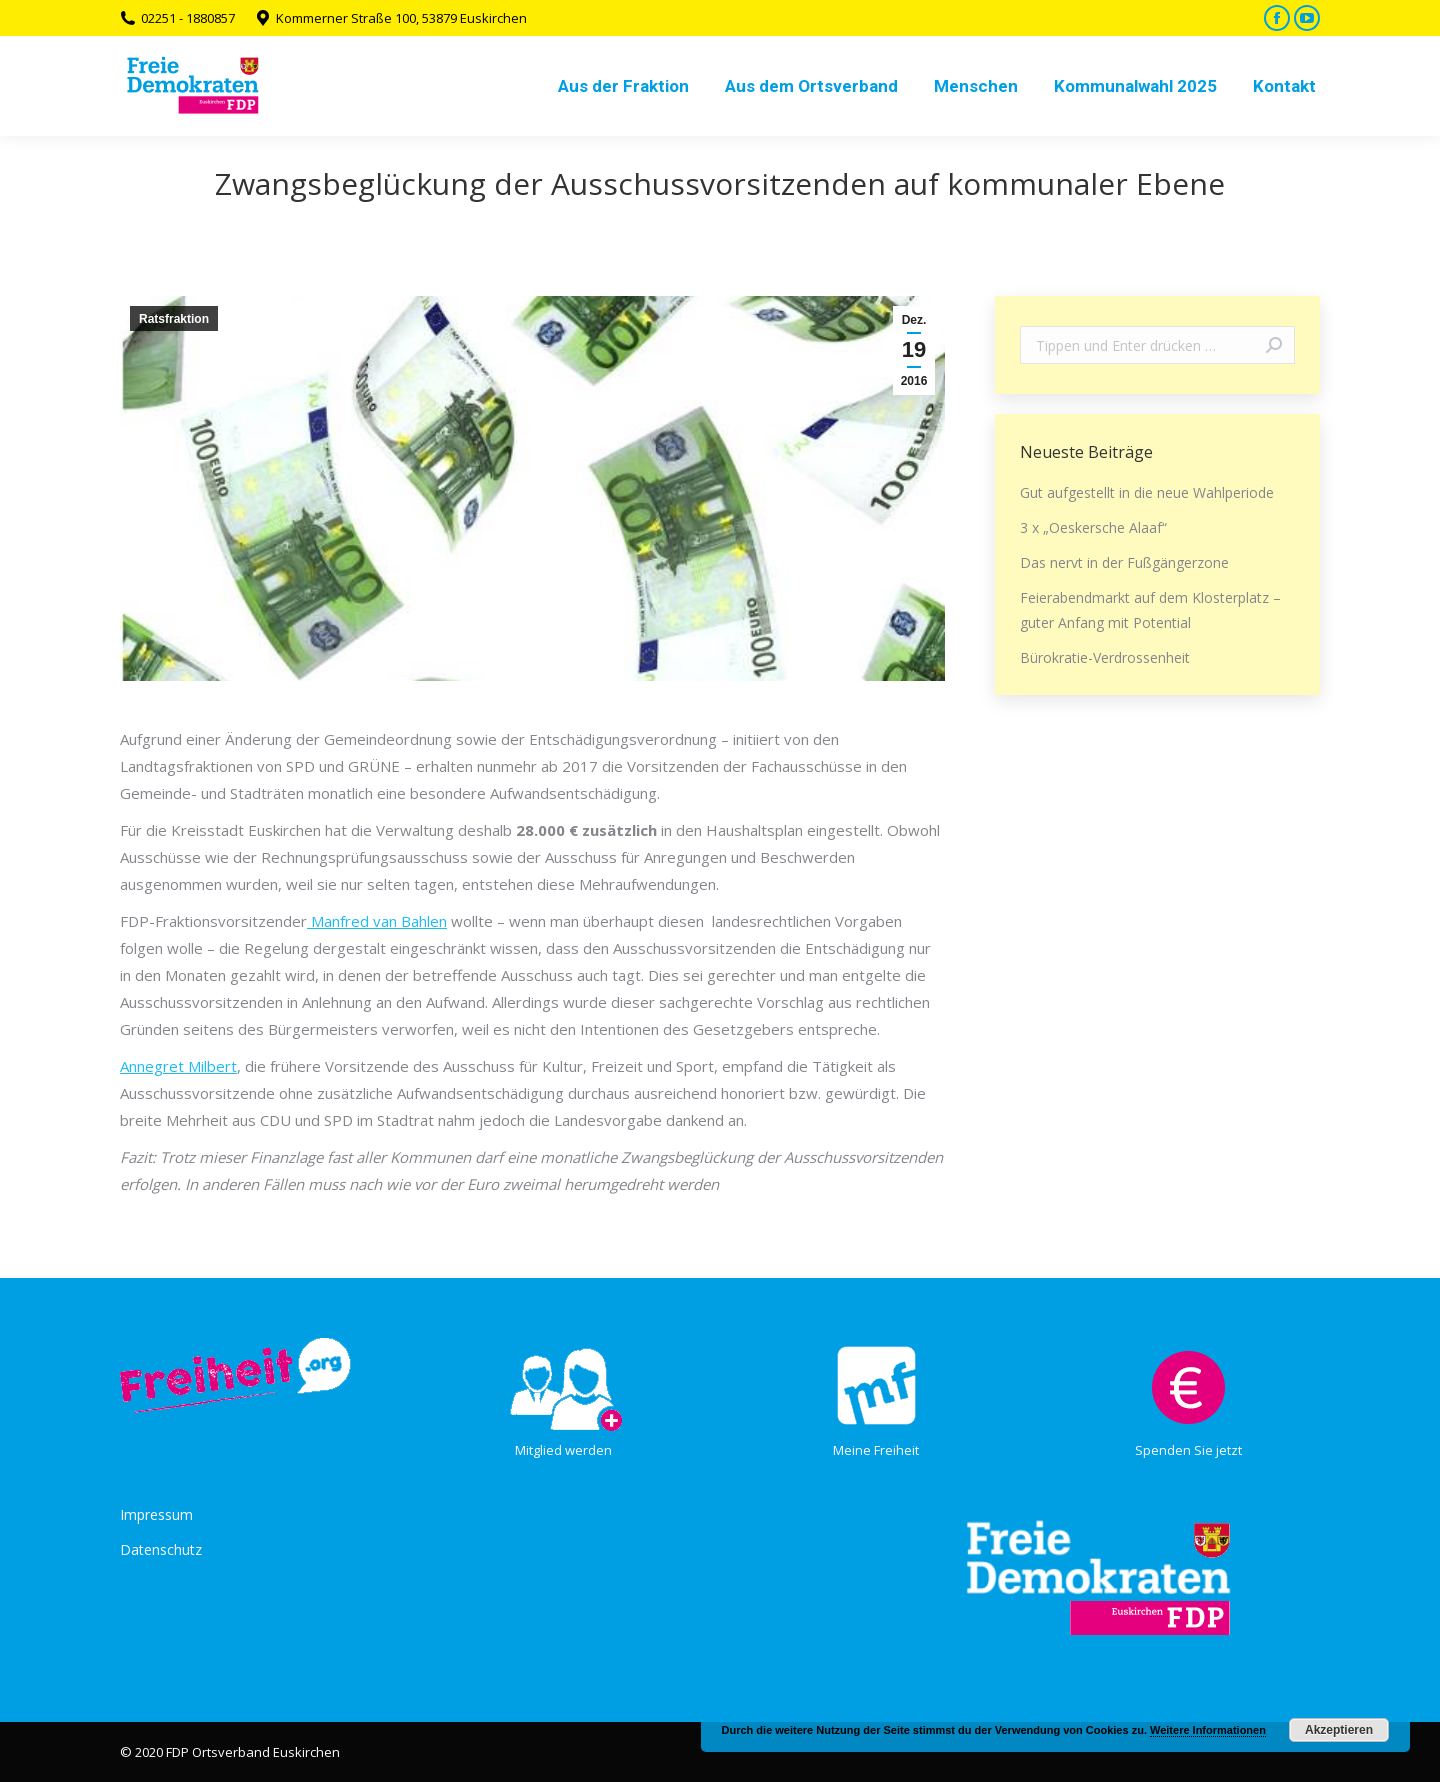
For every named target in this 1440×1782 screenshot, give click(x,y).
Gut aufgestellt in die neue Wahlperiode (1147, 492)
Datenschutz (161, 1549)
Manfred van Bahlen (377, 921)
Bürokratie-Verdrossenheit (1105, 657)
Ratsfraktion (174, 319)
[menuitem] (623, 86)
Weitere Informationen (1208, 1730)
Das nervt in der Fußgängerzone (1124, 562)
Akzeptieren (1339, 1730)
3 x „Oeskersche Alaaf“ (1093, 527)
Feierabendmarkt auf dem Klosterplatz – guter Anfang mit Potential (1150, 610)
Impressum (156, 1514)
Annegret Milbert (178, 1066)
